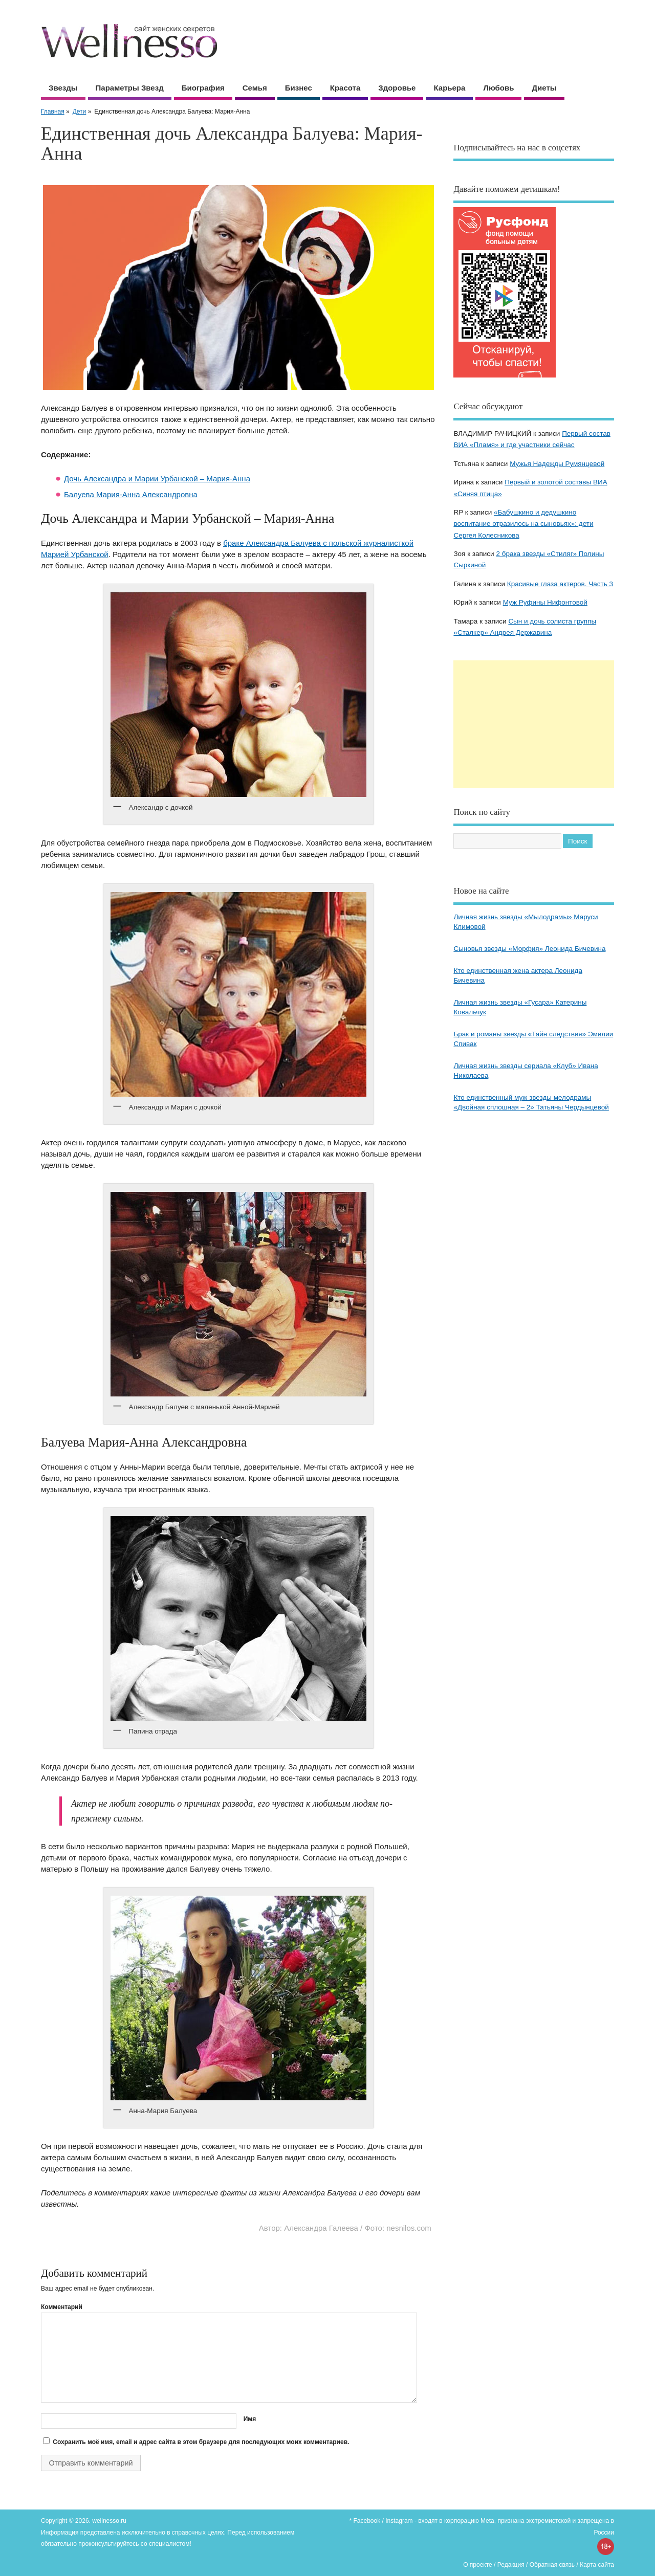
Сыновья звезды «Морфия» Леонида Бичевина (529, 948)
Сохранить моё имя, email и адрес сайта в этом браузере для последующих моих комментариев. (201, 2442)
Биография (203, 87)
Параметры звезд (130, 87)
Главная (52, 111)
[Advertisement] (533, 724)
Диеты (544, 87)
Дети (79, 111)
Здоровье (397, 87)
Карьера (449, 87)
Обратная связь (552, 2564)
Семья (255, 87)
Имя (250, 2419)
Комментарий (61, 2307)
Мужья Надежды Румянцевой (557, 464)
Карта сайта (597, 2564)
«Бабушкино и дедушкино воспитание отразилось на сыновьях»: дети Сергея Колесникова (523, 523)
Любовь (498, 87)
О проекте (477, 2564)
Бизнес (298, 87)
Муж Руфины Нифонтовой (545, 602)
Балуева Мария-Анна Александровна (131, 494)
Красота (345, 87)
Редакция (511, 2564)
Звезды (63, 87)
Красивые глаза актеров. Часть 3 (560, 584)
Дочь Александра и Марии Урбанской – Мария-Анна (157, 478)
